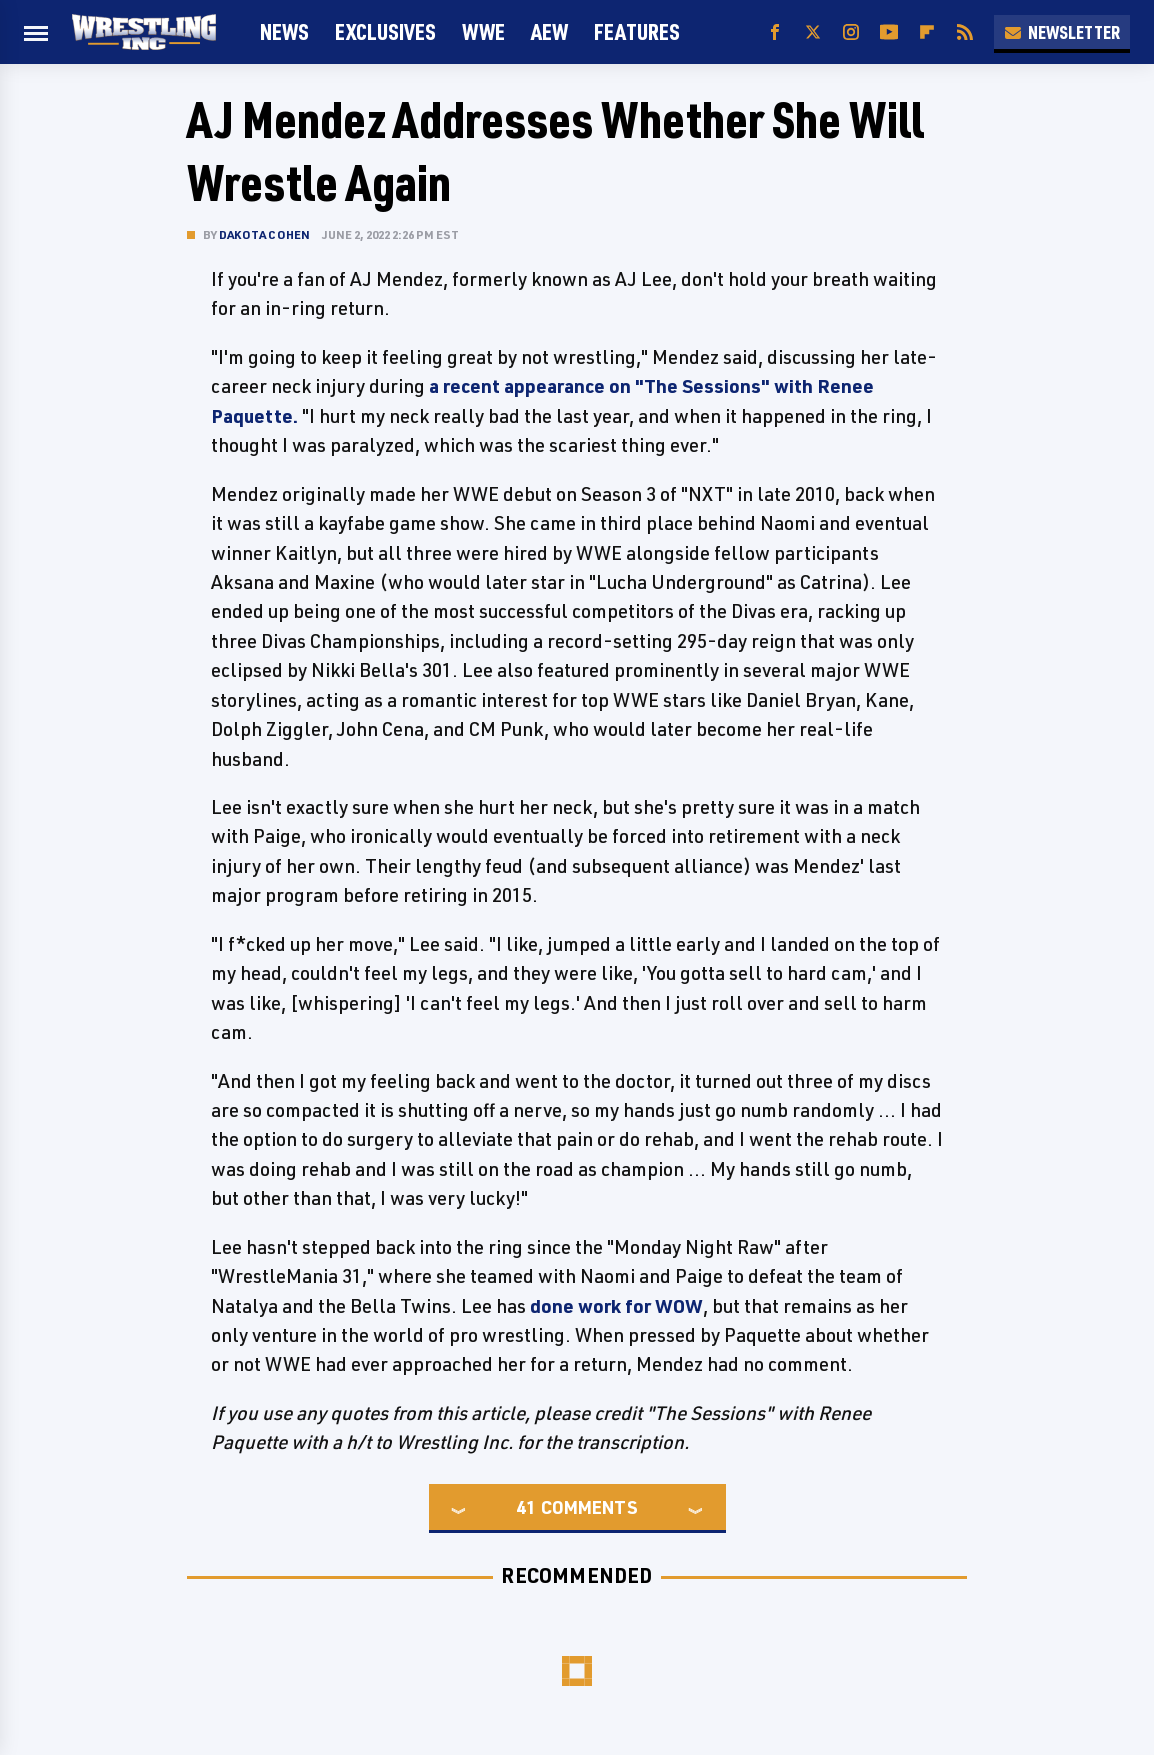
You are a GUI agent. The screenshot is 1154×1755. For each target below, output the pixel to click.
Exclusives (385, 31)
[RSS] (965, 32)
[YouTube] (889, 32)
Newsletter (1062, 32)
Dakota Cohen (264, 234)
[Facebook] (775, 32)
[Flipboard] (927, 32)
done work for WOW (616, 1306)
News (284, 31)
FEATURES (637, 31)
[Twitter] (813, 32)
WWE (483, 31)
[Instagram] (851, 32)
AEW (549, 31)
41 (526, 1507)
